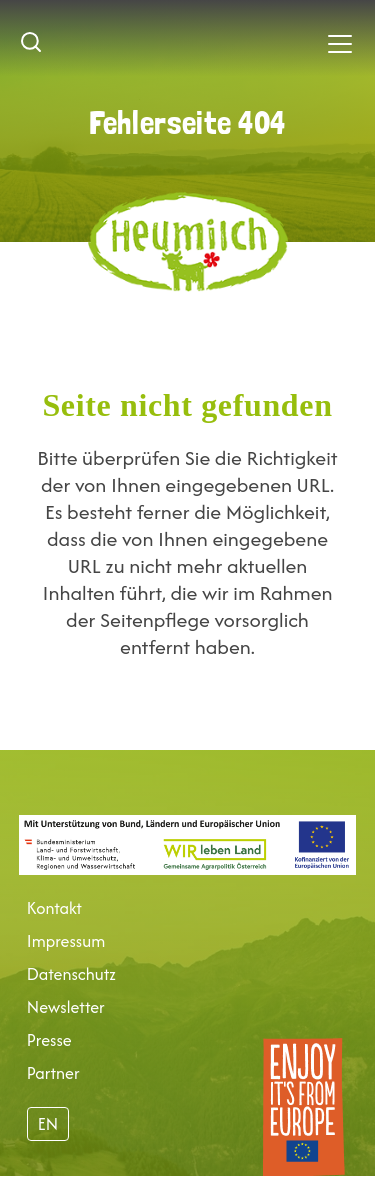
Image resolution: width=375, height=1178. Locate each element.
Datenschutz (71, 974)
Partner (53, 1073)
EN (48, 1124)
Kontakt (54, 908)
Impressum (66, 941)
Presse (49, 1040)
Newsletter (66, 1007)
